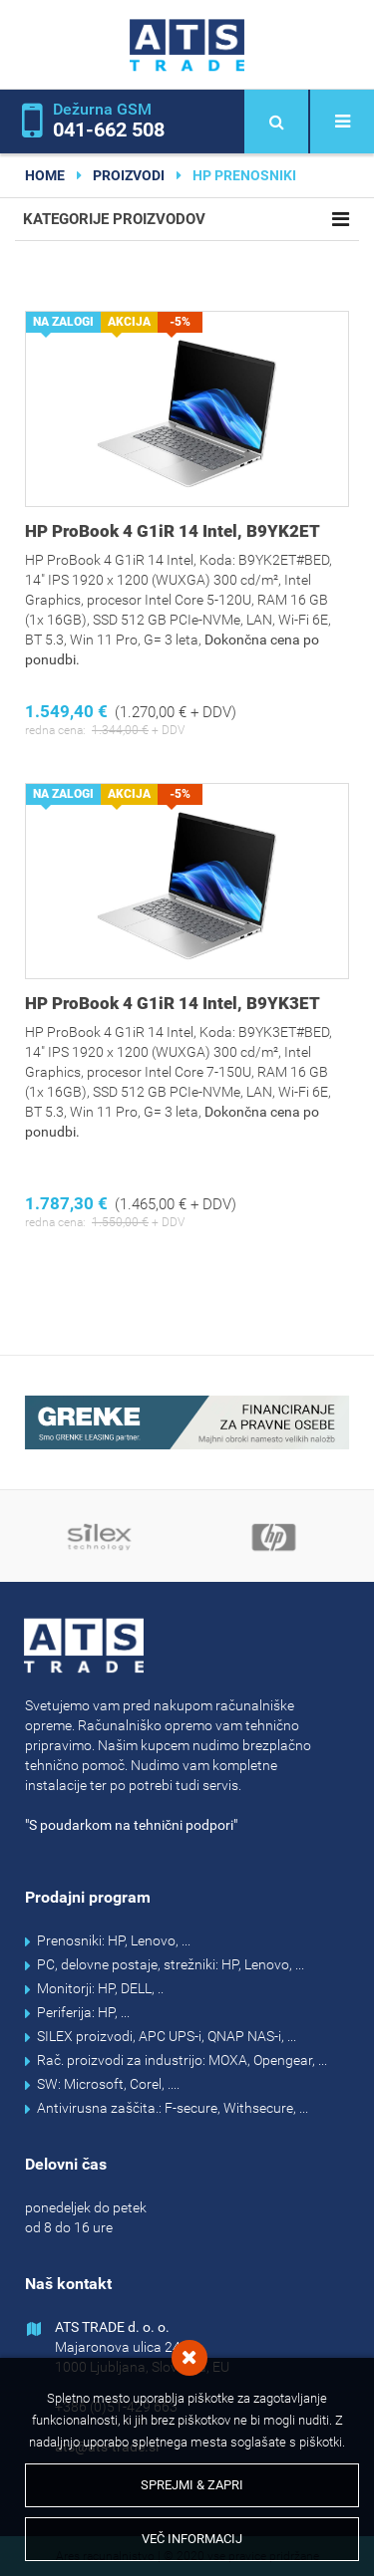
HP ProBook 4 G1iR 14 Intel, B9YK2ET (172, 531)
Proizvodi (129, 175)
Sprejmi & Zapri (192, 2484)
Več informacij (192, 2538)
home (45, 175)
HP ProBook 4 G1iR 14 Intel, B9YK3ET (172, 1003)
